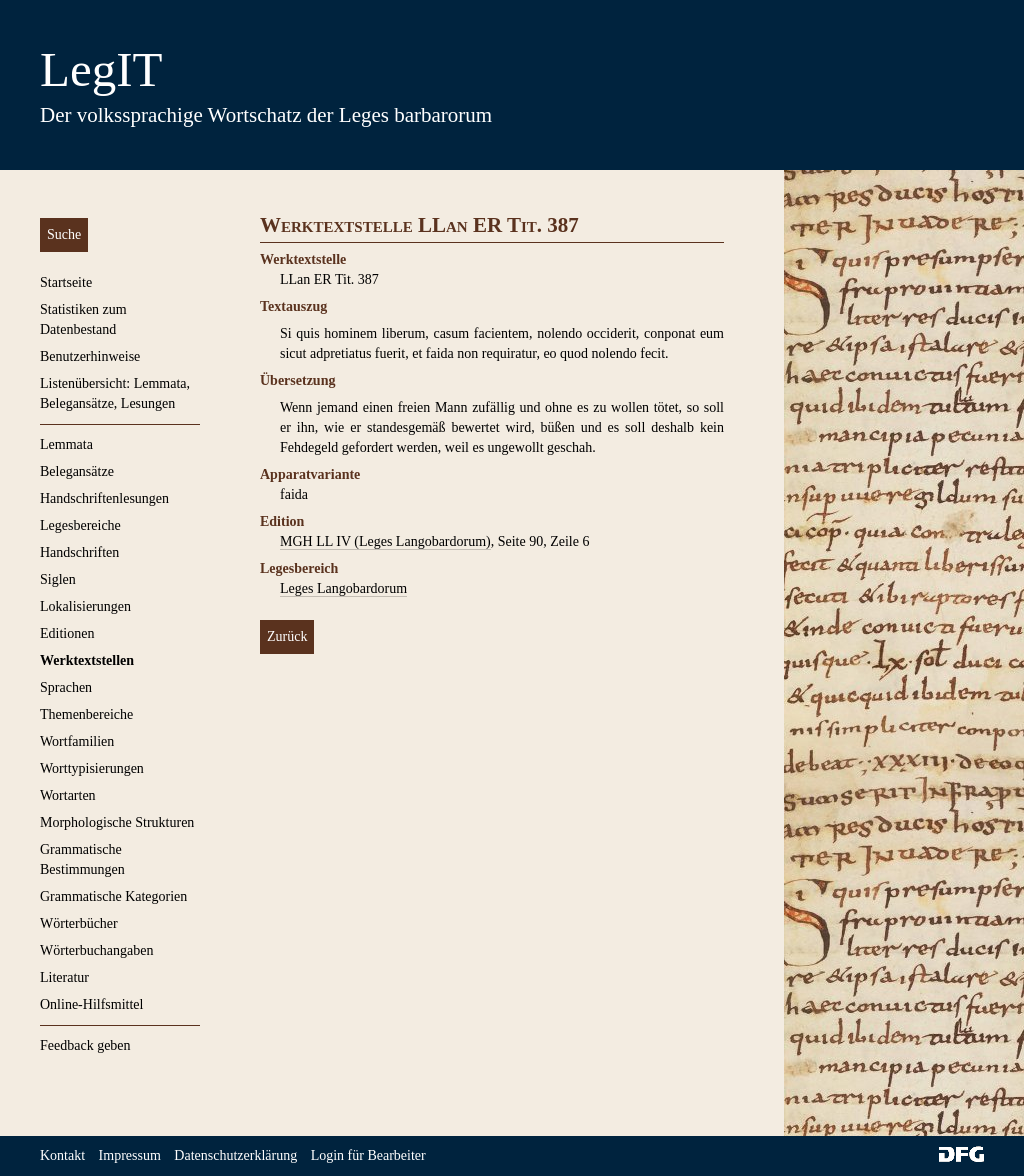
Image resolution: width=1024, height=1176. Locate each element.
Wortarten (68, 795)
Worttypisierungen (92, 768)
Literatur (64, 977)
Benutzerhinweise (90, 356)
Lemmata (66, 444)
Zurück (287, 636)
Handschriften (79, 552)
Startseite (66, 282)
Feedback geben (85, 1045)
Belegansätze (77, 471)
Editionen (67, 633)
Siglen (58, 579)
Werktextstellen (87, 660)
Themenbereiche (86, 714)
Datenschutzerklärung (235, 1155)
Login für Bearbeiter (368, 1155)
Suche (64, 234)
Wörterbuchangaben (97, 950)
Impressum (130, 1155)
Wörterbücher (79, 923)
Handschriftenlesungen (104, 498)
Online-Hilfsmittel (91, 1004)
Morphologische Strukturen (117, 822)
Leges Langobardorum (343, 588)
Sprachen (66, 687)
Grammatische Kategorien (113, 896)
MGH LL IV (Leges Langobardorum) (385, 541)
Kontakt (62, 1155)
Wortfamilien (77, 741)
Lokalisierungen (85, 606)
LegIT (101, 69)
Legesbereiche (80, 525)
